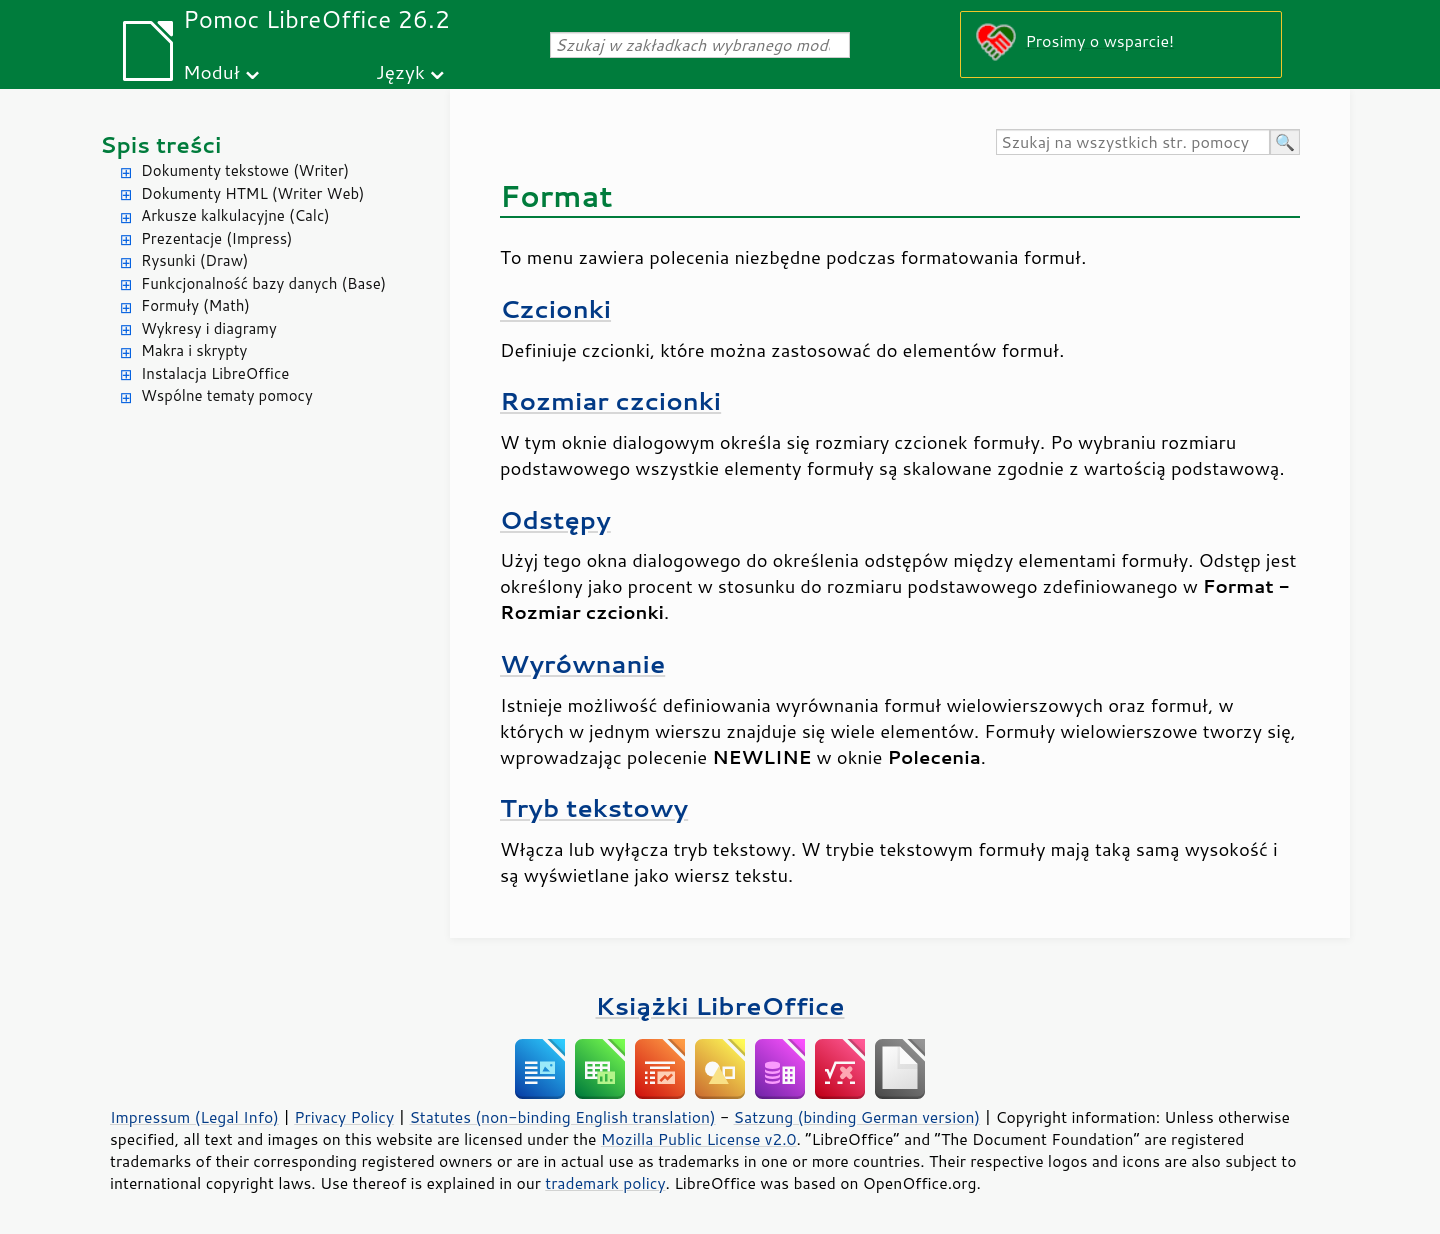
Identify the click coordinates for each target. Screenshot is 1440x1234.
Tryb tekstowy (594, 807)
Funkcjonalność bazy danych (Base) (263, 283)
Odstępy (555, 519)
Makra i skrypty (194, 350)
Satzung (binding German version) (857, 1117)
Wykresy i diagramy (209, 328)
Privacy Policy (344, 1117)
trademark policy (605, 1183)
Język (400, 71)
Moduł (211, 71)
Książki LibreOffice (720, 1005)
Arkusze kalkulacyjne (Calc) (235, 215)
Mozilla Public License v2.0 (699, 1139)
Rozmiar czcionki (610, 400)
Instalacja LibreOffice (215, 373)
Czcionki (555, 308)
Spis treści (161, 144)
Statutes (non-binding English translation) (562, 1117)
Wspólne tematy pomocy (227, 395)
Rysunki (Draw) (194, 260)
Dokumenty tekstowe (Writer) (245, 170)
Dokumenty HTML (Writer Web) (253, 193)
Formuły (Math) (195, 305)
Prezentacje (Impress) (217, 238)
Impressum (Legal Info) (194, 1117)
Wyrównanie (582, 663)
